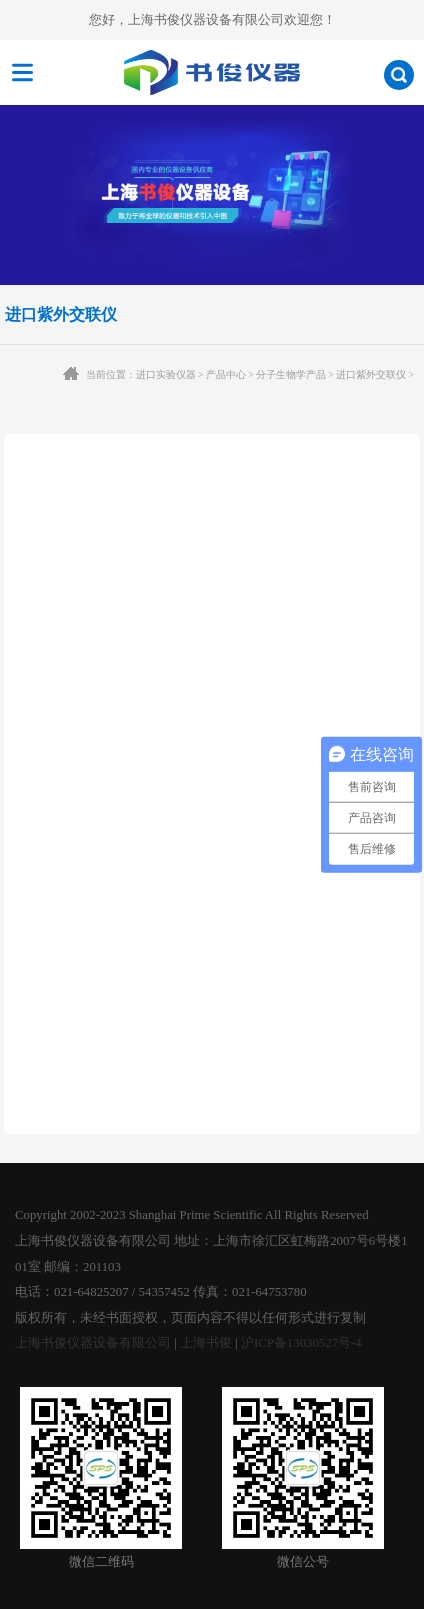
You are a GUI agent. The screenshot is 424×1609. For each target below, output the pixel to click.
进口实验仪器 (166, 374)
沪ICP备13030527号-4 (301, 1343)
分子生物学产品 (291, 374)
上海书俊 (206, 1343)
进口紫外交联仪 (371, 374)
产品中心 (226, 374)
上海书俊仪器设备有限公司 (93, 1343)
